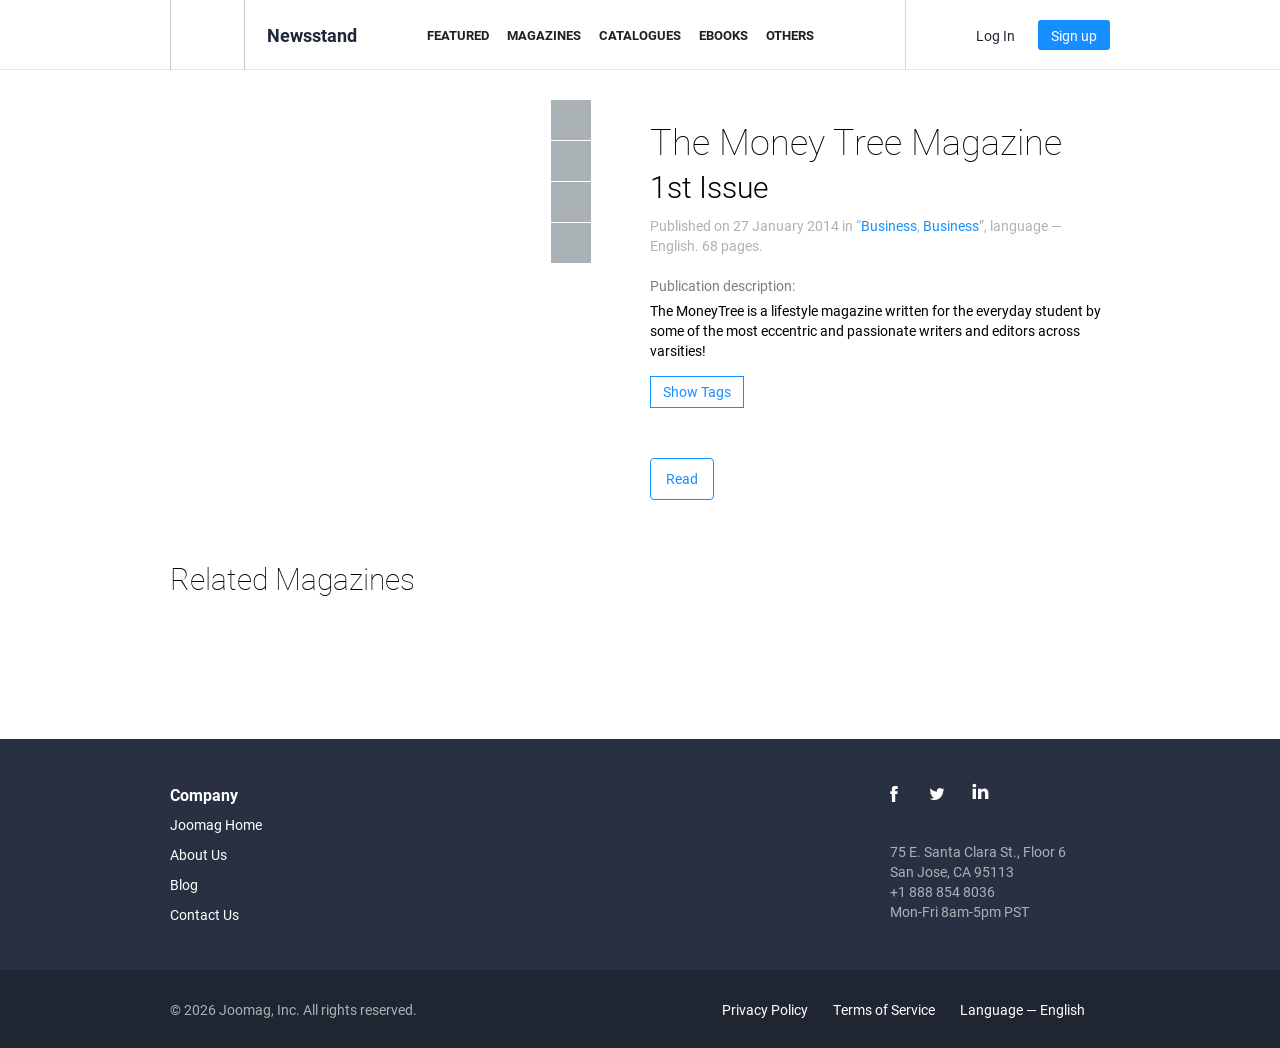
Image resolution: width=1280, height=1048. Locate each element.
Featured (458, 35)
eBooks (723, 35)
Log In (995, 35)
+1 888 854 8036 (942, 891)
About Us (198, 854)
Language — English (1034, 1009)
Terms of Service (884, 1009)
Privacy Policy (765, 1009)
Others (790, 35)
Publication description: (722, 285)
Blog (184, 884)
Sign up (1074, 35)
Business (889, 225)
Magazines (544, 35)
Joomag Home (216, 824)
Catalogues (640, 35)
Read (682, 478)
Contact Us (204, 914)
